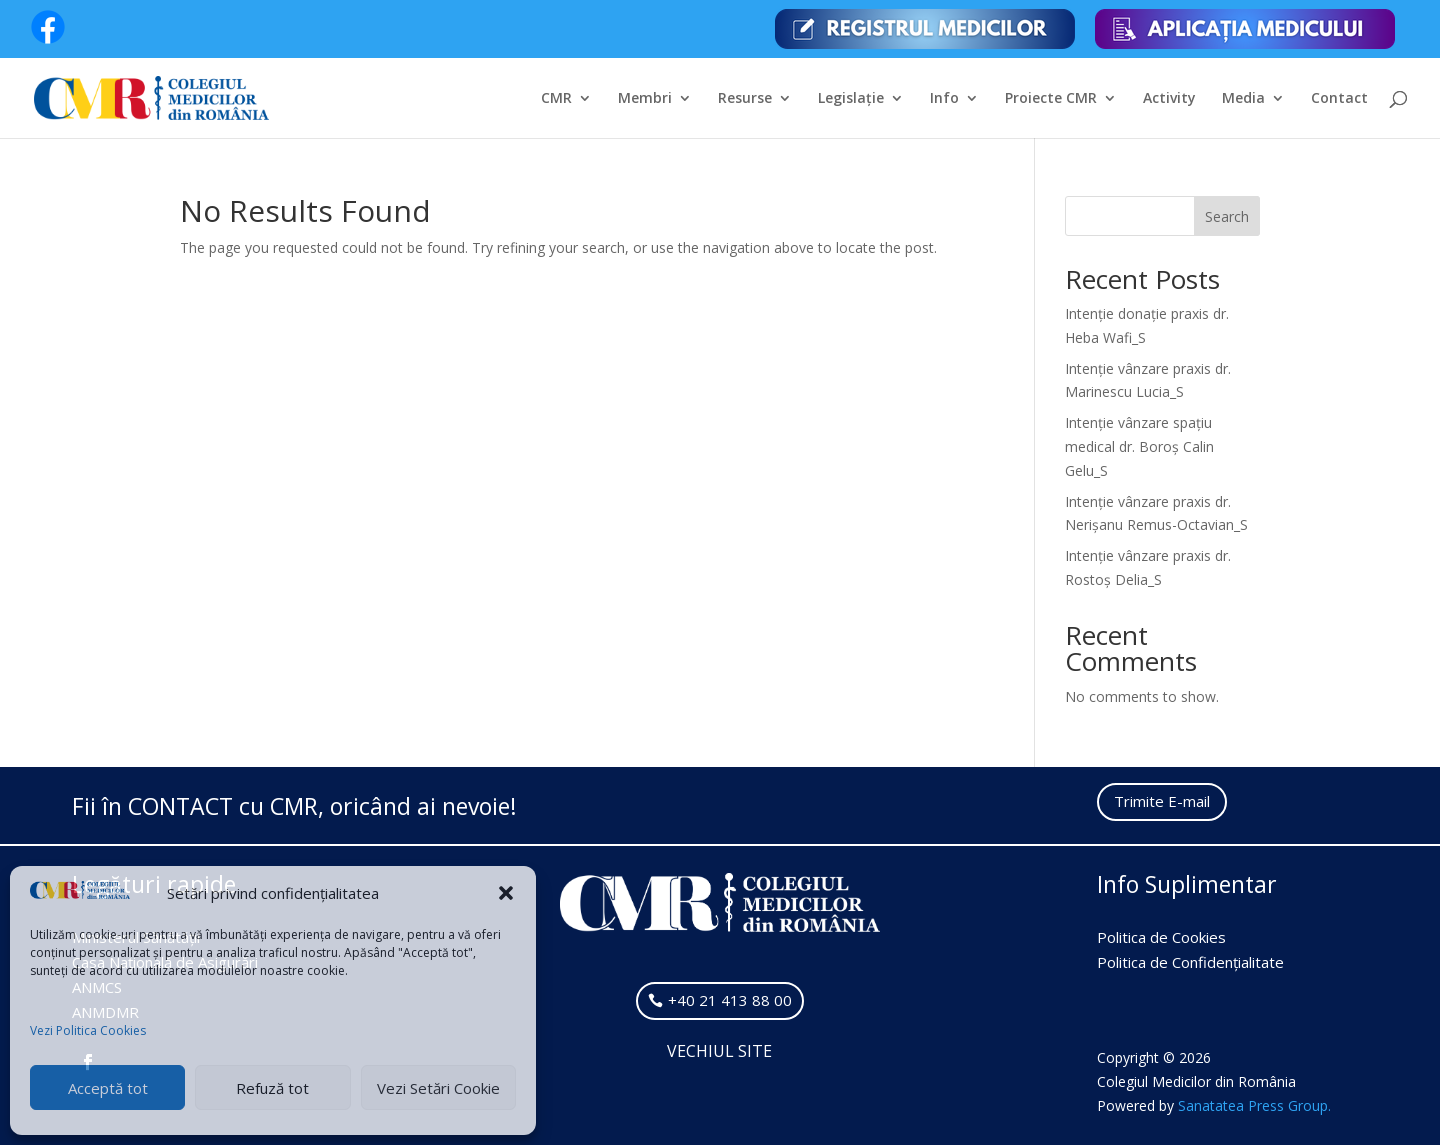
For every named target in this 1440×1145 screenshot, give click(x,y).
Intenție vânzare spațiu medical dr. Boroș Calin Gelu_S (1139, 446)
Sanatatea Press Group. (1254, 1105)
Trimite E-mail (1162, 801)
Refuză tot (272, 1088)
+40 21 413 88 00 (730, 1000)
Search (1227, 216)
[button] (506, 893)
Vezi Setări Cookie (438, 1088)
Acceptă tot (108, 1088)
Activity (1169, 99)
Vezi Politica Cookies (88, 1030)
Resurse (745, 99)
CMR (556, 99)
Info (944, 99)
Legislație (851, 99)
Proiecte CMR (1051, 99)
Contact (1339, 99)
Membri (645, 99)
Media (1243, 99)
